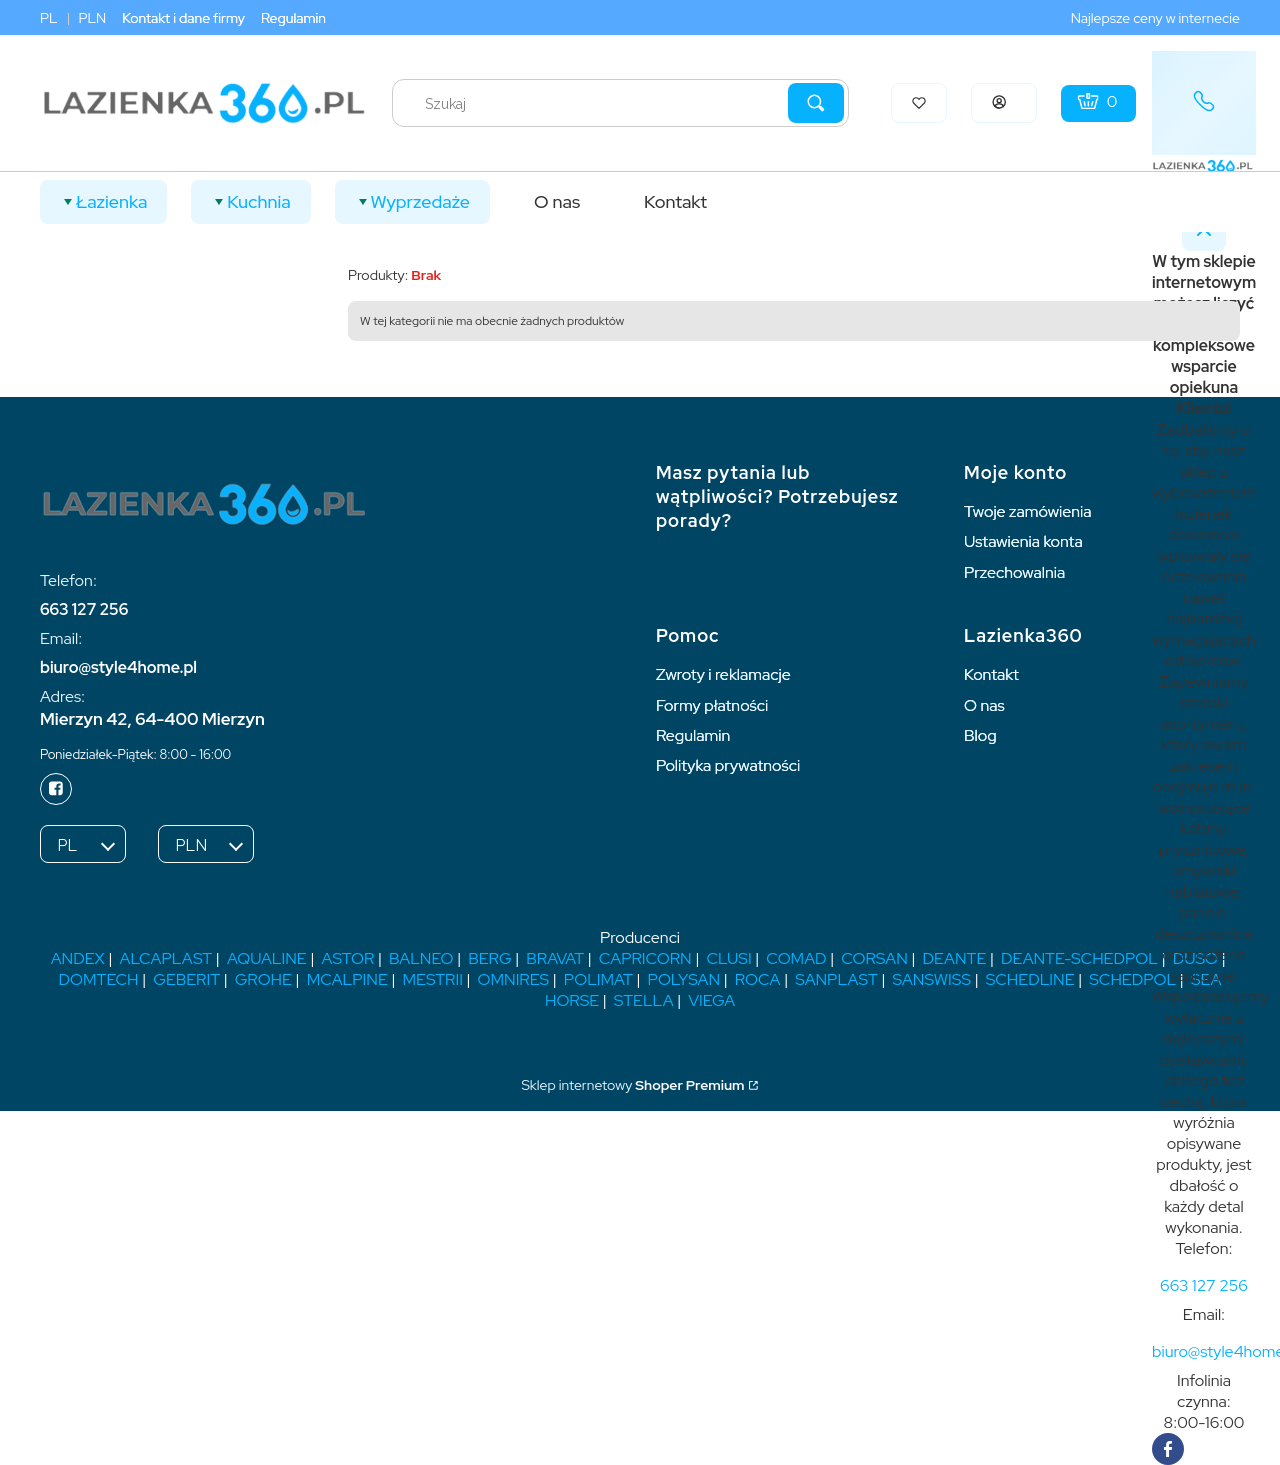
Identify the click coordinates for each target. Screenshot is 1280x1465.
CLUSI (728, 958)
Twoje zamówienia (1028, 511)
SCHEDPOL (1132, 979)
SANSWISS (932, 979)
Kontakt (991, 674)
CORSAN (874, 958)
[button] (816, 103)
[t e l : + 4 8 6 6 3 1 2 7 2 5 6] (1204, 1285)
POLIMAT (598, 979)
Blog (980, 735)
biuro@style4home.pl (118, 667)
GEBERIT (186, 979)
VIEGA (711, 1000)
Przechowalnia (1014, 572)
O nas (984, 705)
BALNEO (421, 958)
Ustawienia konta (1023, 541)
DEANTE (954, 958)
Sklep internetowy (632, 1085)
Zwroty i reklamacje (723, 674)
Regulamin (293, 18)
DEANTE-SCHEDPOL (1079, 958)
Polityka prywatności (728, 765)
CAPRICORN (645, 958)
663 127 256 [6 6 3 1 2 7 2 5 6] (84, 609)
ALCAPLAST (166, 958)
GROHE (263, 979)
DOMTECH (99, 979)
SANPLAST (836, 979)
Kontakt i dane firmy (183, 18)
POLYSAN (684, 979)
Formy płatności (712, 705)
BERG (489, 958)
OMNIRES (514, 979)
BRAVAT (555, 958)
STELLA (644, 1000)
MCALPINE (347, 979)
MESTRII (432, 979)
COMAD (796, 958)
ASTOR (347, 958)
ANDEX (78, 958)
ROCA (758, 979)
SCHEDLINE (1030, 979)
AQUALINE (267, 958)
